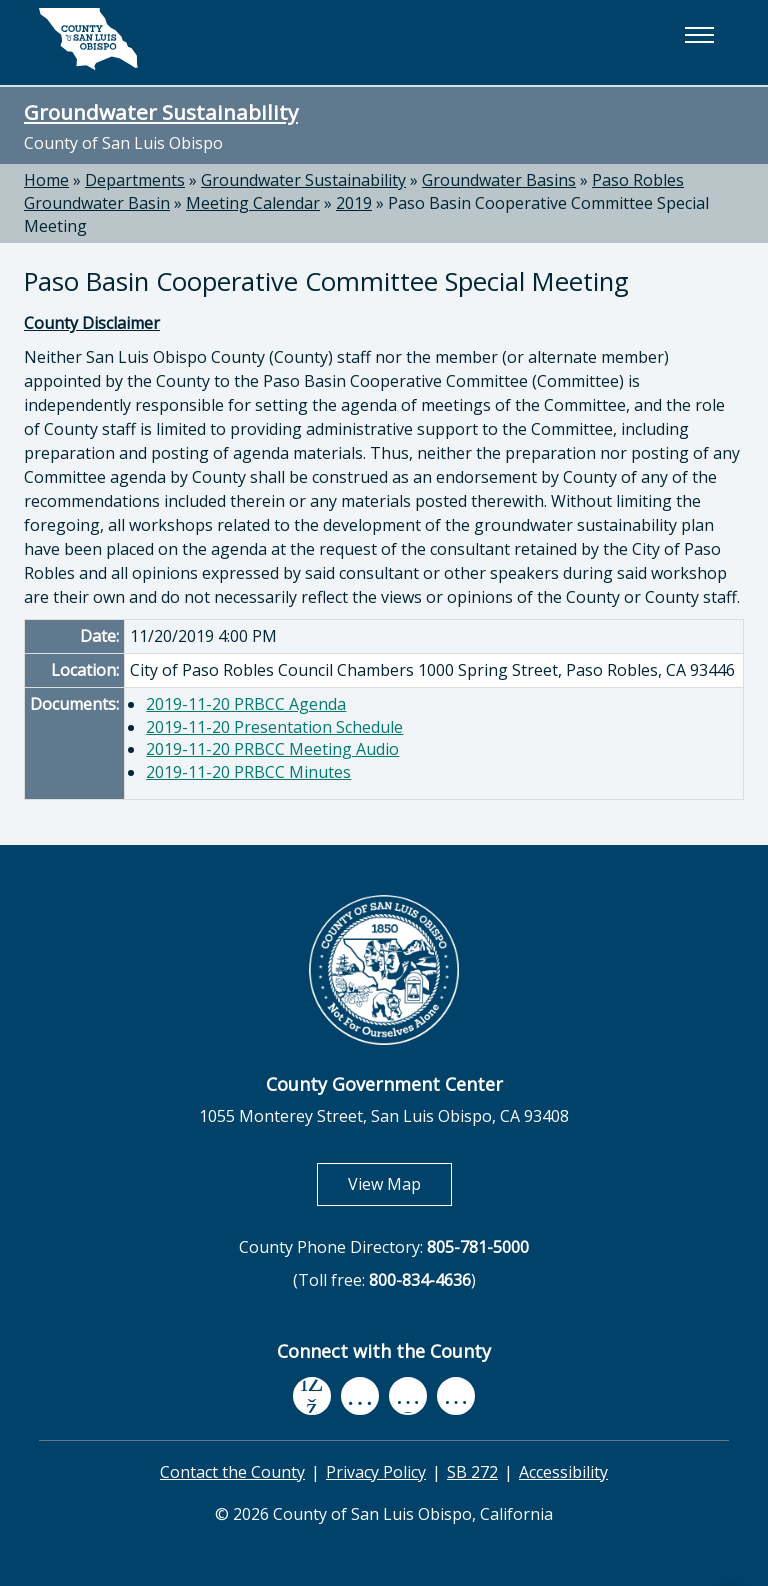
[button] (699, 35)
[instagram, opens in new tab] (456, 1395)
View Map (400, 1183)
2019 (354, 203)
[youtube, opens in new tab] (360, 1396)
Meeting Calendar (253, 203)
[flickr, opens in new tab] (408, 1395)
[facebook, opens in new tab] (312, 1396)
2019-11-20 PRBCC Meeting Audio (272, 749)
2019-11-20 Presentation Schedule (274, 727)
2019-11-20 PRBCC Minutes (248, 772)
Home (46, 180)
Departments (135, 180)
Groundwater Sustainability (161, 112)
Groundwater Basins (499, 180)
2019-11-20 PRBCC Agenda (246, 704)
